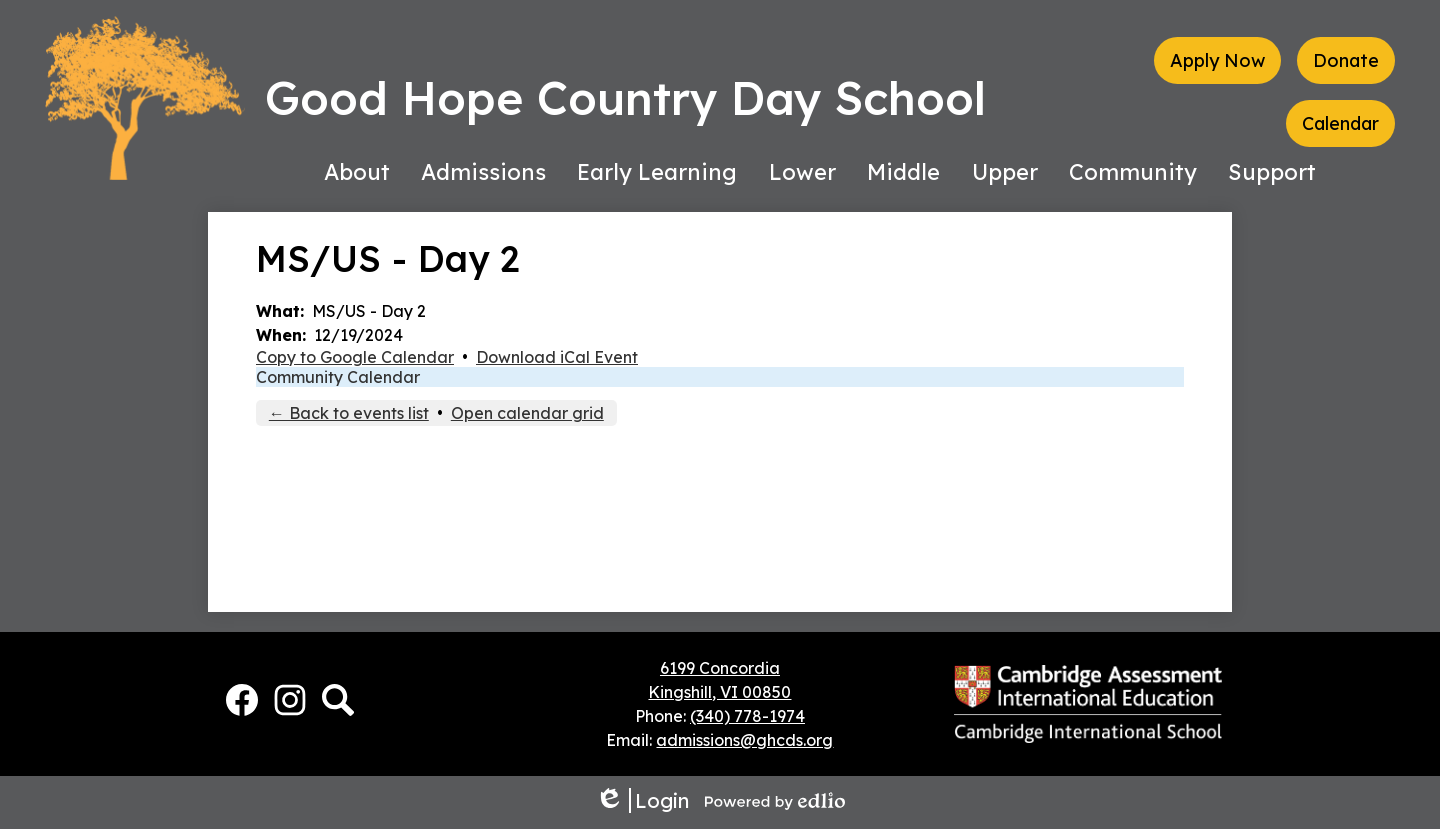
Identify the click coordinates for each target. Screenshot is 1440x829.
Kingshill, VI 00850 (719, 692)
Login (642, 800)
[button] (357, 172)
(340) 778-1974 (747, 716)
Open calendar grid (527, 413)
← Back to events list (349, 413)
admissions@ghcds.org (744, 740)
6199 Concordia (720, 668)
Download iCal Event (557, 357)
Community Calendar (338, 377)
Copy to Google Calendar (355, 357)
